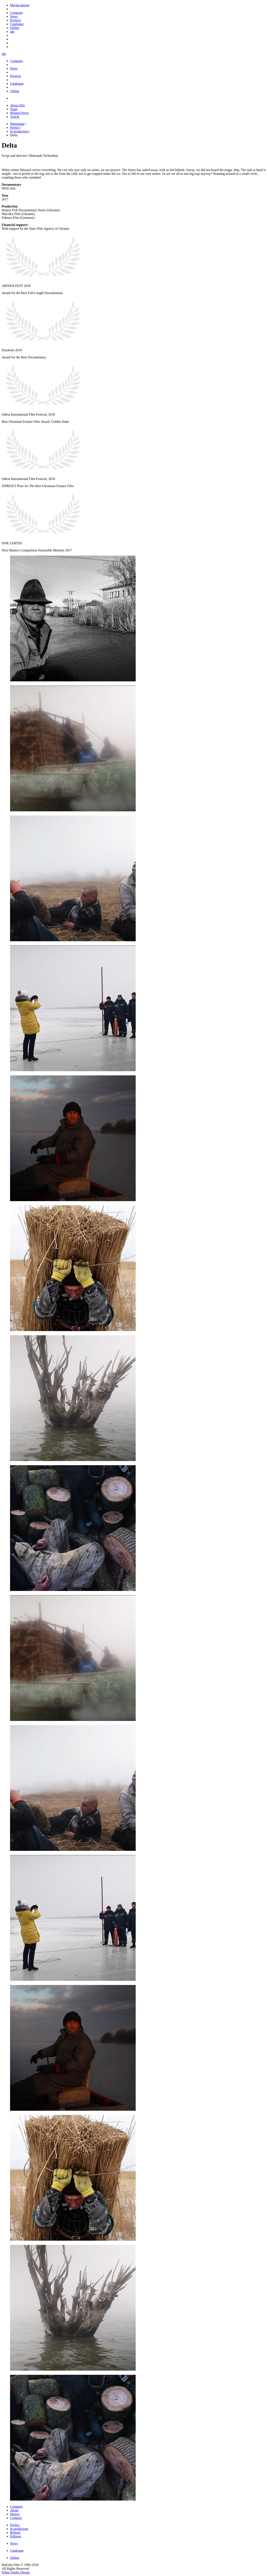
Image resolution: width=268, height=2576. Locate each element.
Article (14, 116)
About (14, 2510)
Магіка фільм (19, 5)
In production (19, 131)
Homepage (17, 124)
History (15, 2514)
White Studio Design (16, 2572)
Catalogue (17, 2550)
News (14, 2543)
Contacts (16, 2518)
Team (13, 109)
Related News (19, 113)
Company (16, 2506)
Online (14, 2557)
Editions (15, 2536)
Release (15, 2532)
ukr (12, 31)
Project (14, 127)
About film (17, 105)
